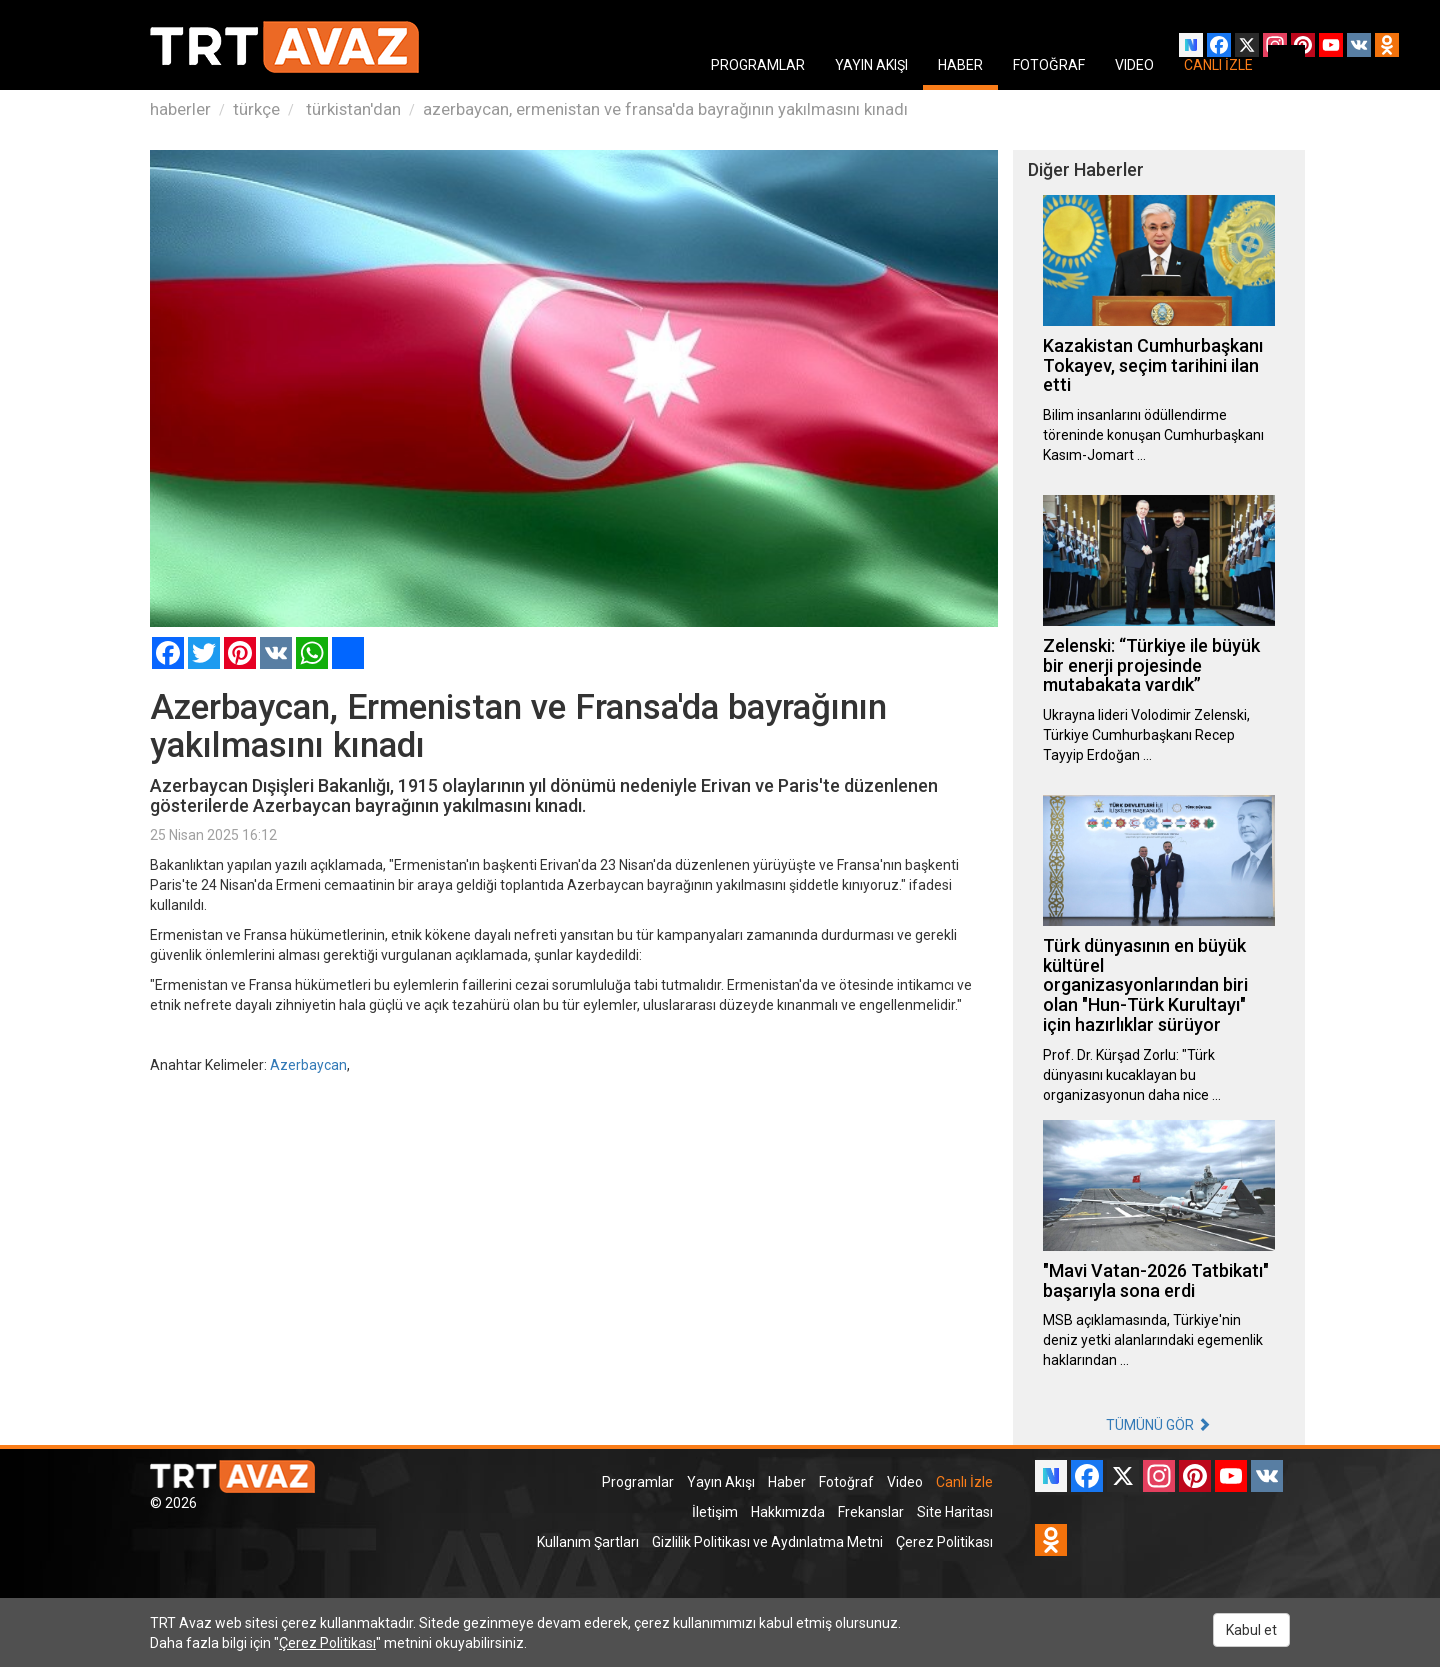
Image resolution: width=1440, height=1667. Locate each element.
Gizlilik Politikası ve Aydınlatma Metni (767, 1542)
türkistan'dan (351, 109)
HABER (960, 65)
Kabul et (1251, 1630)
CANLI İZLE (1218, 65)
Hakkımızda (788, 1512)
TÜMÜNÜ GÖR (1158, 1425)
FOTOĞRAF (1049, 65)
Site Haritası (955, 1512)
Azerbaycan (308, 1065)
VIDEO (1134, 65)
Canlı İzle (964, 1482)
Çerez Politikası (944, 1542)
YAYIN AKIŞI (871, 65)
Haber (787, 1482)
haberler (180, 109)
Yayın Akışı (721, 1482)
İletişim (715, 1512)
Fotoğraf (846, 1482)
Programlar (638, 1482)
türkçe (256, 109)
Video (905, 1482)
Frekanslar (871, 1512)
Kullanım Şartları (588, 1542)
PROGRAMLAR (758, 65)
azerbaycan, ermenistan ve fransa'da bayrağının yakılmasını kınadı (665, 109)
